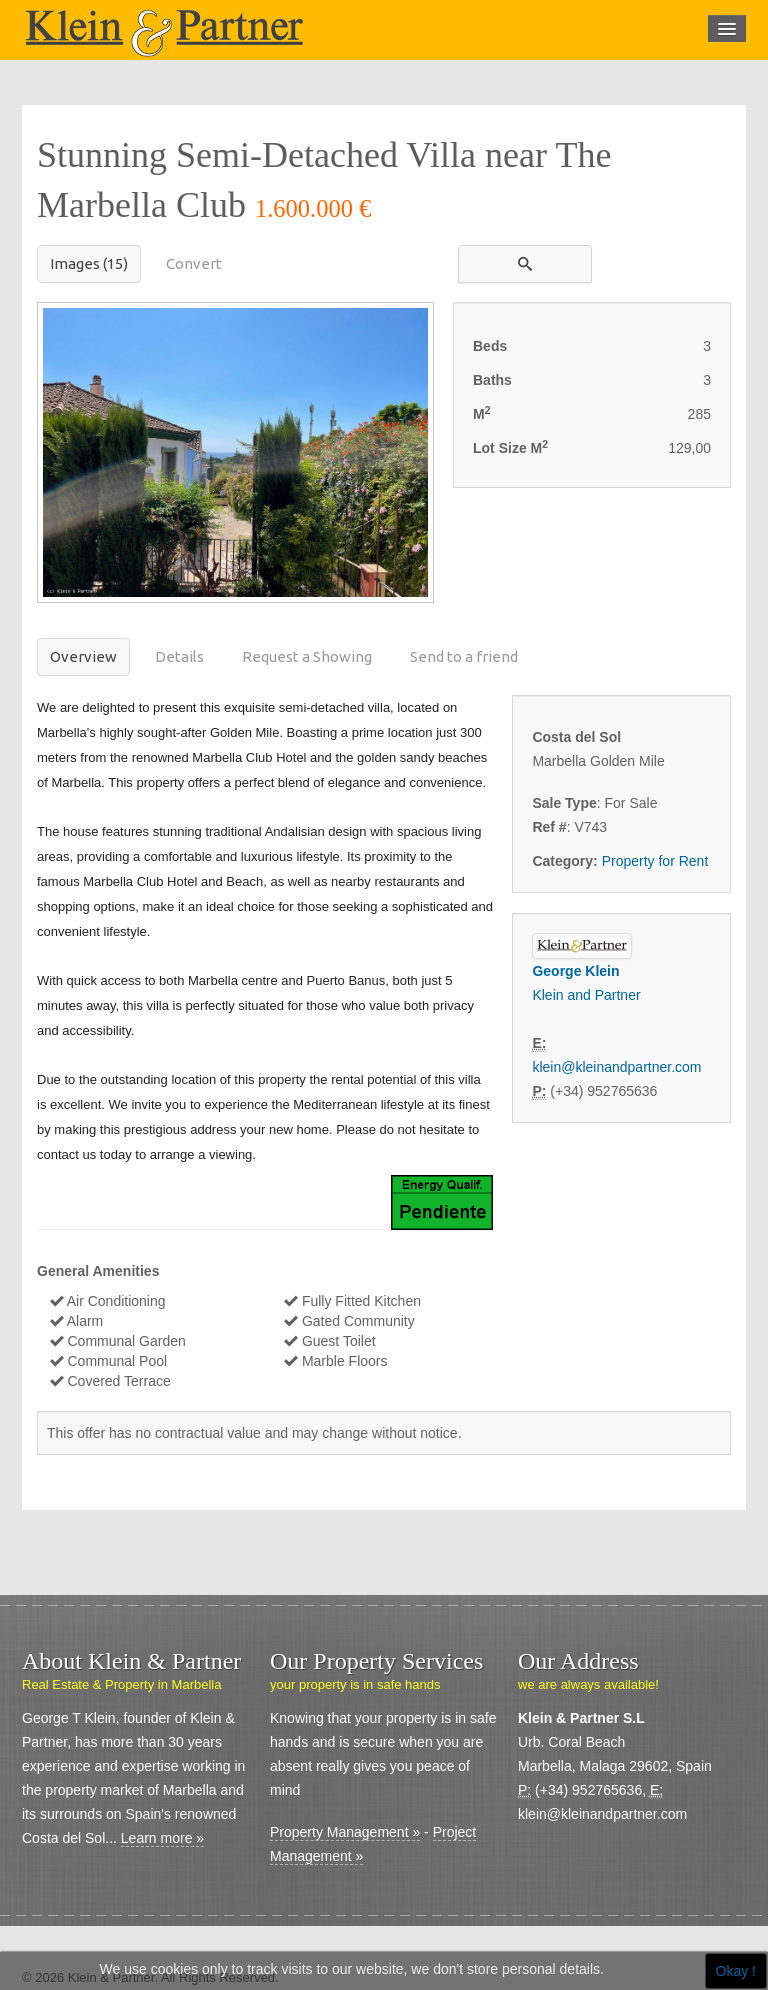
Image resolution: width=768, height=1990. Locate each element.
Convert (194, 263)
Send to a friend (464, 656)
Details (179, 656)
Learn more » (162, 1838)
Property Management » (345, 1832)
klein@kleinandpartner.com (616, 1067)
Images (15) (89, 263)
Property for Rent (655, 861)
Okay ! (736, 1971)
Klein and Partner (586, 995)
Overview (83, 656)
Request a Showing (307, 656)
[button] (525, 264)
